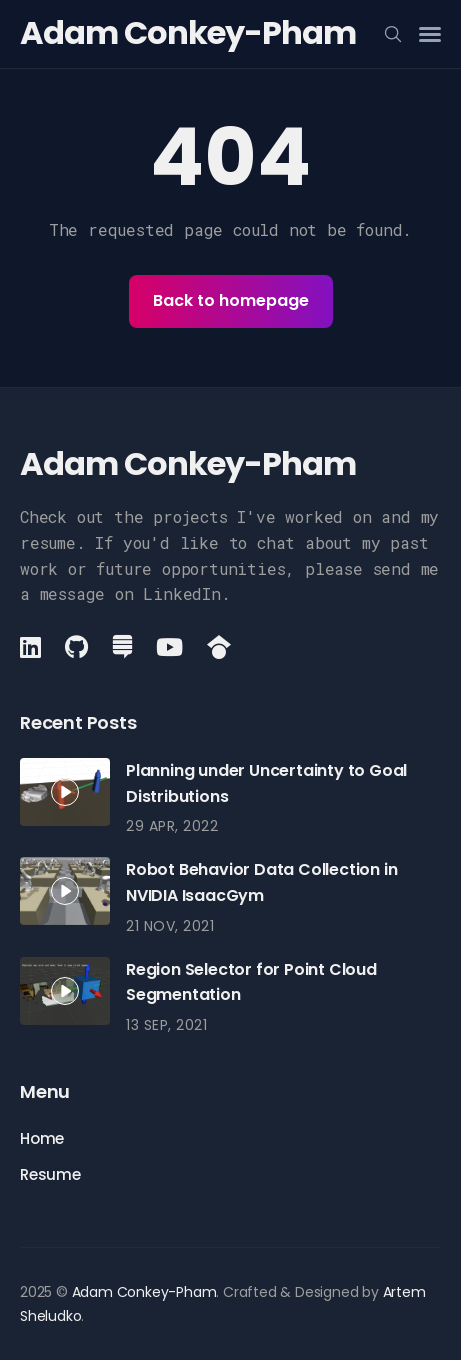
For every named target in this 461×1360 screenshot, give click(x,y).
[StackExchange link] (122, 647)
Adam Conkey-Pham (188, 32)
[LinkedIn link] (32, 647)
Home (42, 1138)
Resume (50, 1174)
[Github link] (76, 647)
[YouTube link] (169, 647)
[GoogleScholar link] (219, 647)
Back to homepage (231, 300)
